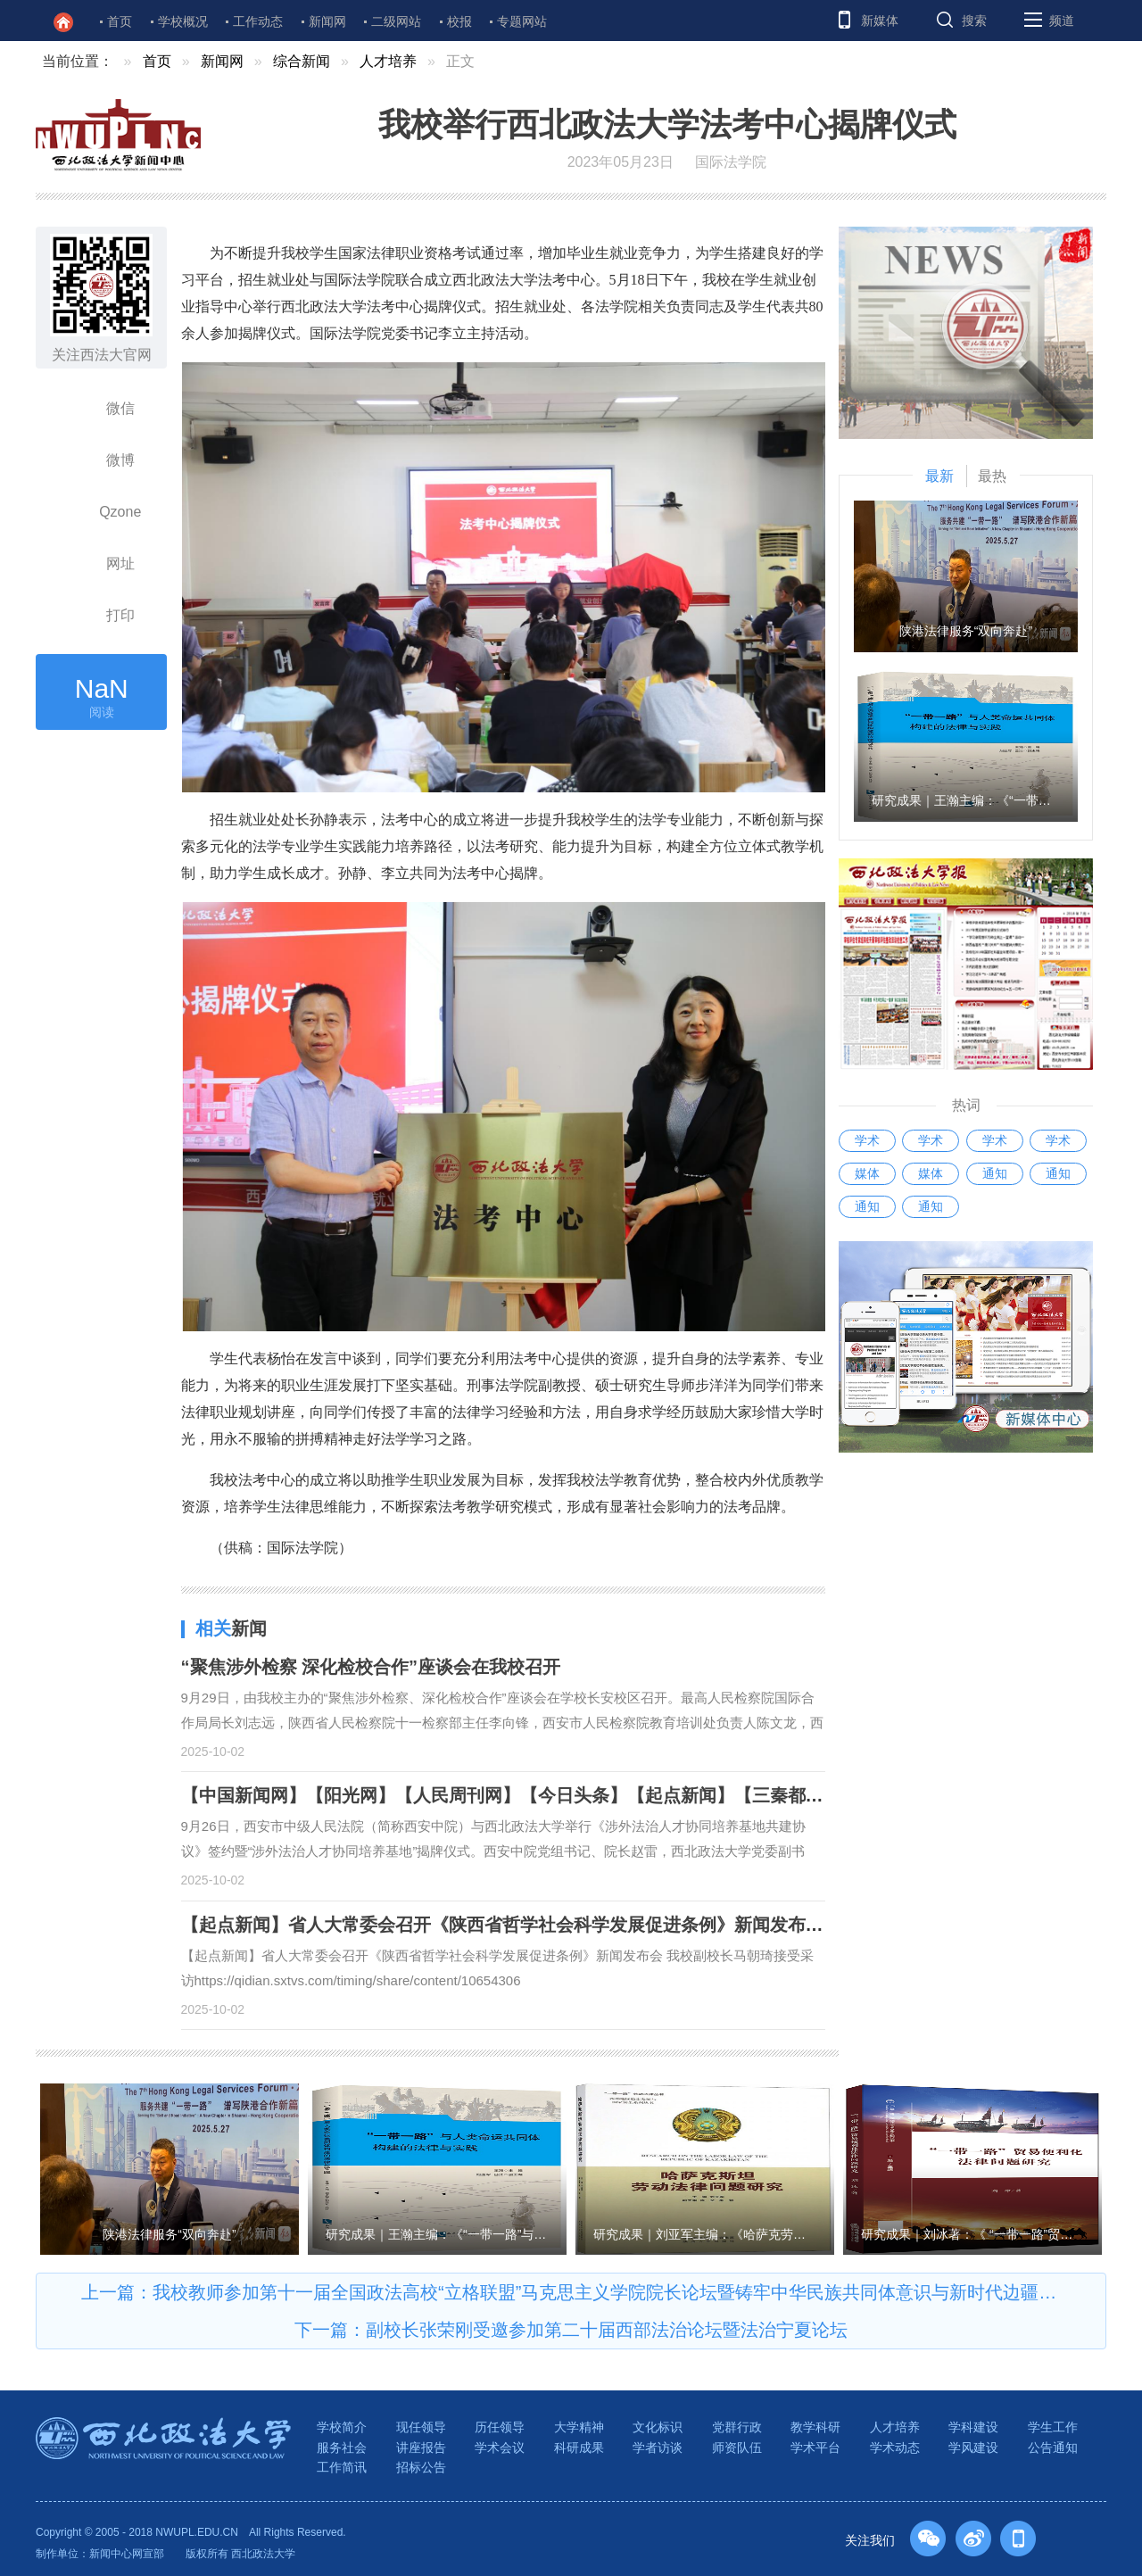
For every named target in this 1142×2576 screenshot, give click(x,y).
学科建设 (973, 2427)
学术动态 (895, 2447)
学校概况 (183, 21)
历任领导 (500, 2427)
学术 (867, 1140)
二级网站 (396, 21)
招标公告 (421, 2467)
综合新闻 (301, 61)
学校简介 (342, 2427)
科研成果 (579, 2447)
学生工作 (1053, 2427)
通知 (994, 1173)
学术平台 (815, 2447)
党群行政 (737, 2427)
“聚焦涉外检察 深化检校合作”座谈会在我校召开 (371, 1667)
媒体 (867, 1173)
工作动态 (258, 21)
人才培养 (388, 61)
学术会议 (500, 2447)
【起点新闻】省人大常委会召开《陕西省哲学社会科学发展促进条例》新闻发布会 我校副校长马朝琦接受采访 (612, 1924)
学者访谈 (658, 2447)
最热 (992, 476)
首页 (119, 21)
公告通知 (1053, 2447)
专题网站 (522, 21)
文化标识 (658, 2427)
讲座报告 (421, 2447)
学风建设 (973, 2447)
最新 (939, 476)
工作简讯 (342, 2467)
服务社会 (342, 2447)
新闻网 (327, 21)
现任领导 (421, 2427)
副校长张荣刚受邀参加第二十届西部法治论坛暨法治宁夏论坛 (607, 2330)
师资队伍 (737, 2447)
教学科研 (815, 2427)
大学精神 (579, 2427)
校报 (459, 21)
